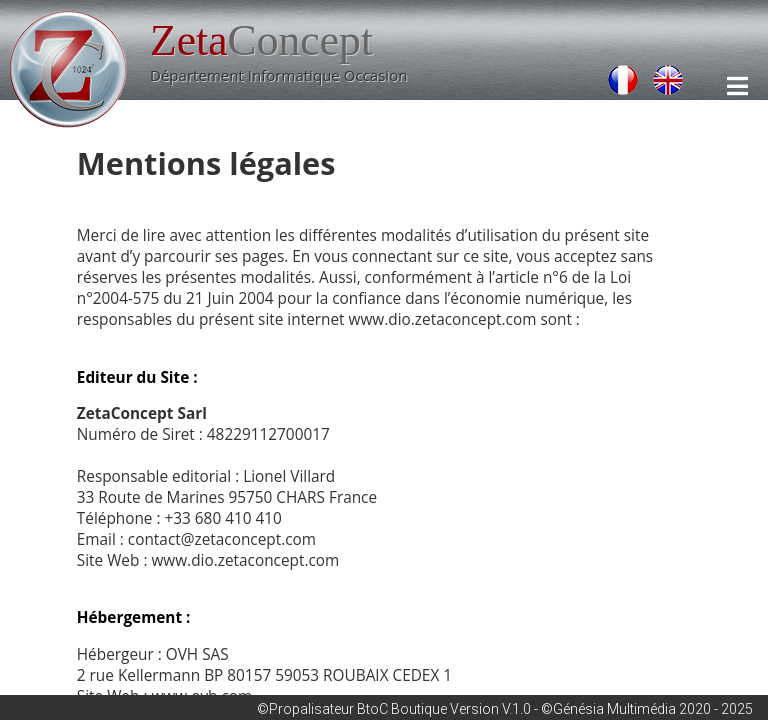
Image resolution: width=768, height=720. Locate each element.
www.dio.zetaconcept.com (443, 319)
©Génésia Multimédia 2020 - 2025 (647, 709)
